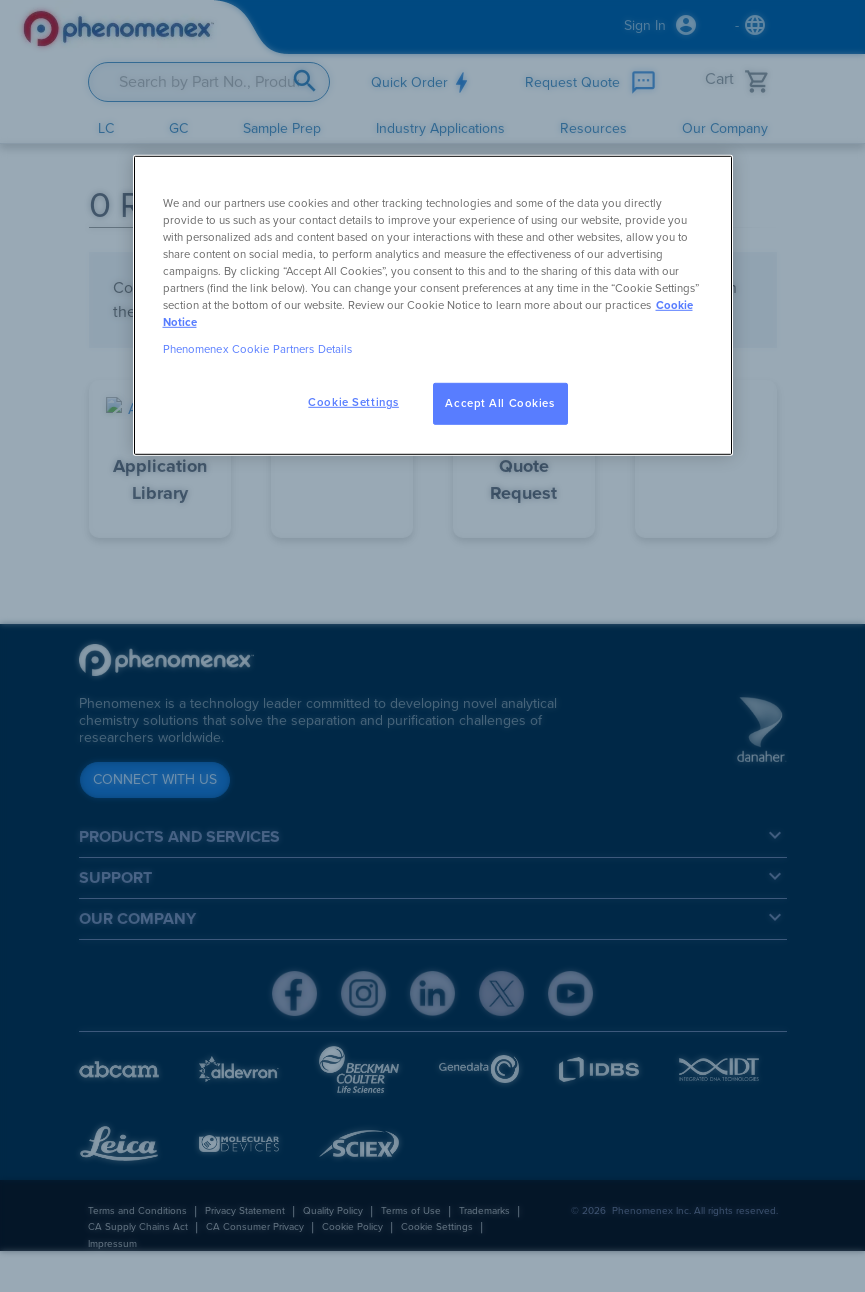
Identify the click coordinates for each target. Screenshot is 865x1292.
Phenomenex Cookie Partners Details (258, 349)
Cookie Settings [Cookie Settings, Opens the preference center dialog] (353, 402)
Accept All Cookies (499, 403)
